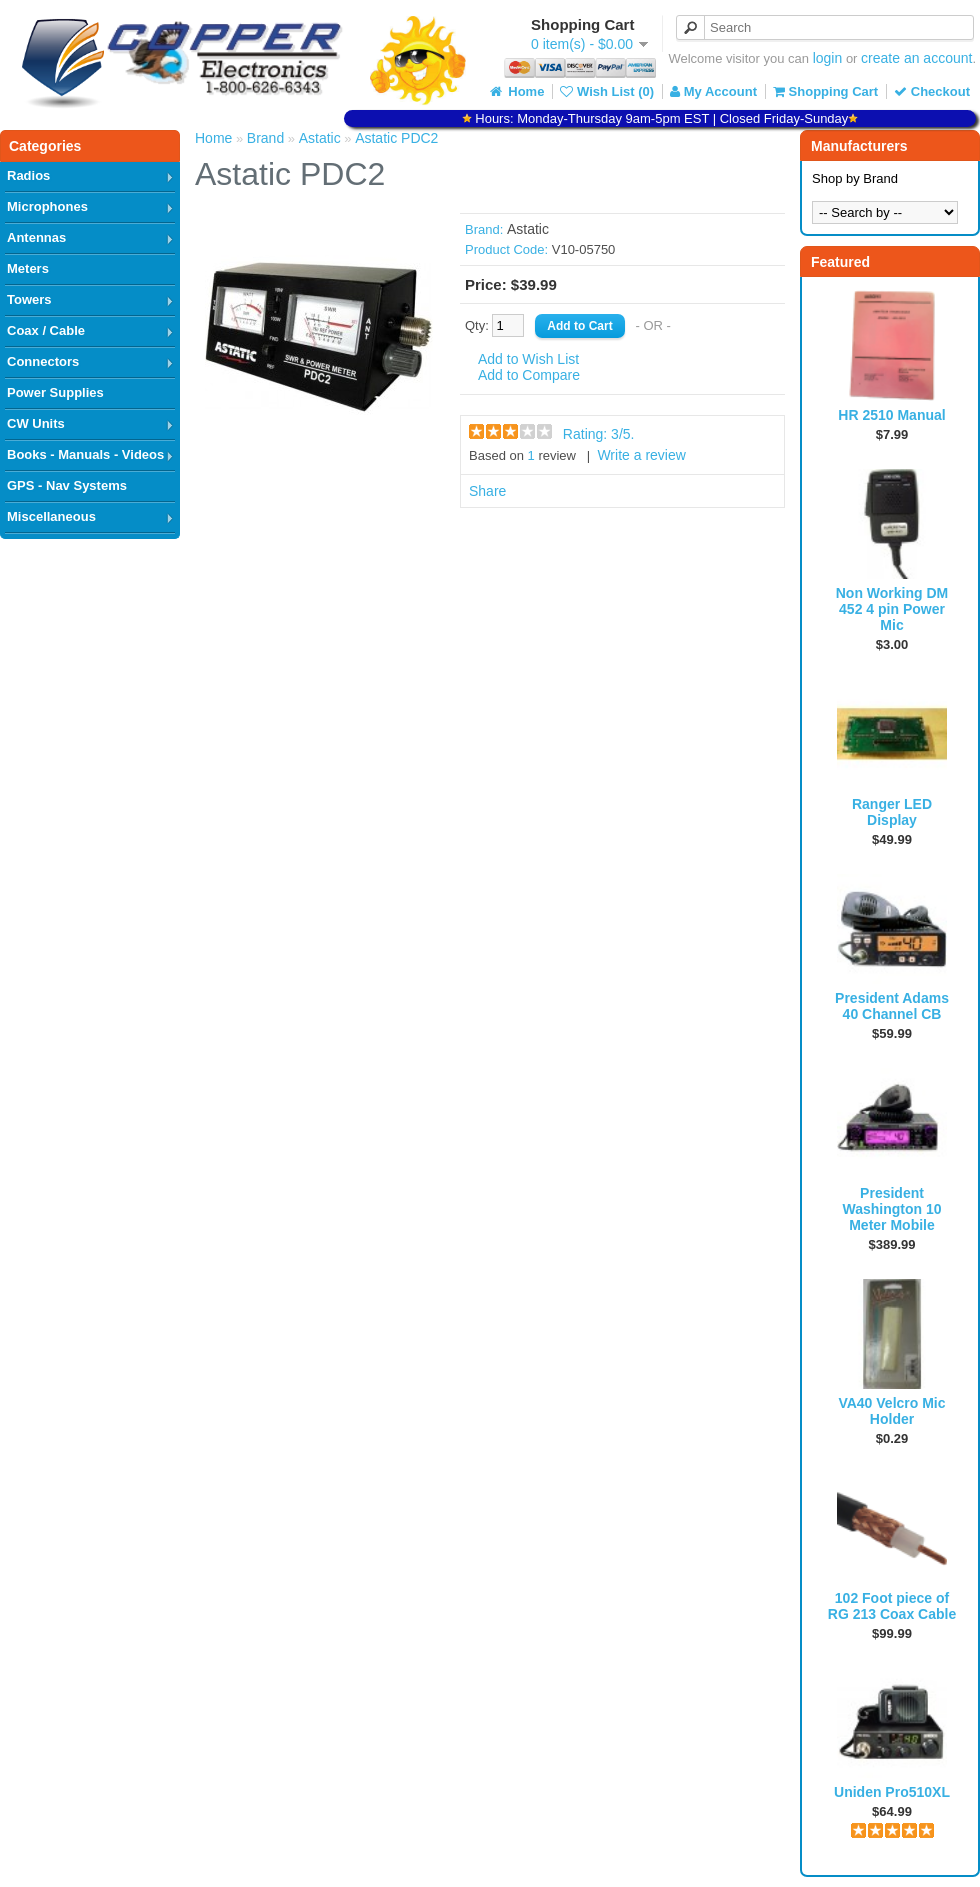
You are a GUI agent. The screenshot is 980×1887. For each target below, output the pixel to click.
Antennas (36, 237)
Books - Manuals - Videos (85, 454)
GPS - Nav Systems (67, 485)
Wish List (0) (607, 91)
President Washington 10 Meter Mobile (891, 1209)
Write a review (641, 455)
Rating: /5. (599, 434)
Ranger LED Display (892, 812)
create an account (916, 58)
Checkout (932, 91)
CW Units (36, 423)
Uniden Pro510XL (892, 1792)
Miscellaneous (51, 516)
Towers (29, 299)
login (828, 58)
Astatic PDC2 (396, 138)
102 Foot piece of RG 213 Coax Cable (892, 1606)
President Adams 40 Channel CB (892, 1006)
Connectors (43, 361)
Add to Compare (529, 375)
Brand (265, 138)
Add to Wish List (528, 359)
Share (487, 491)
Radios (28, 175)
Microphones (47, 206)
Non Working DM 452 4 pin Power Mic (892, 609)
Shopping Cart (825, 91)
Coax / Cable (46, 330)
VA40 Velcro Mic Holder (891, 1411)
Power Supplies (55, 392)
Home (516, 91)
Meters (28, 268)
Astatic (320, 138)
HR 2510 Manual (891, 415)
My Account (713, 91)
